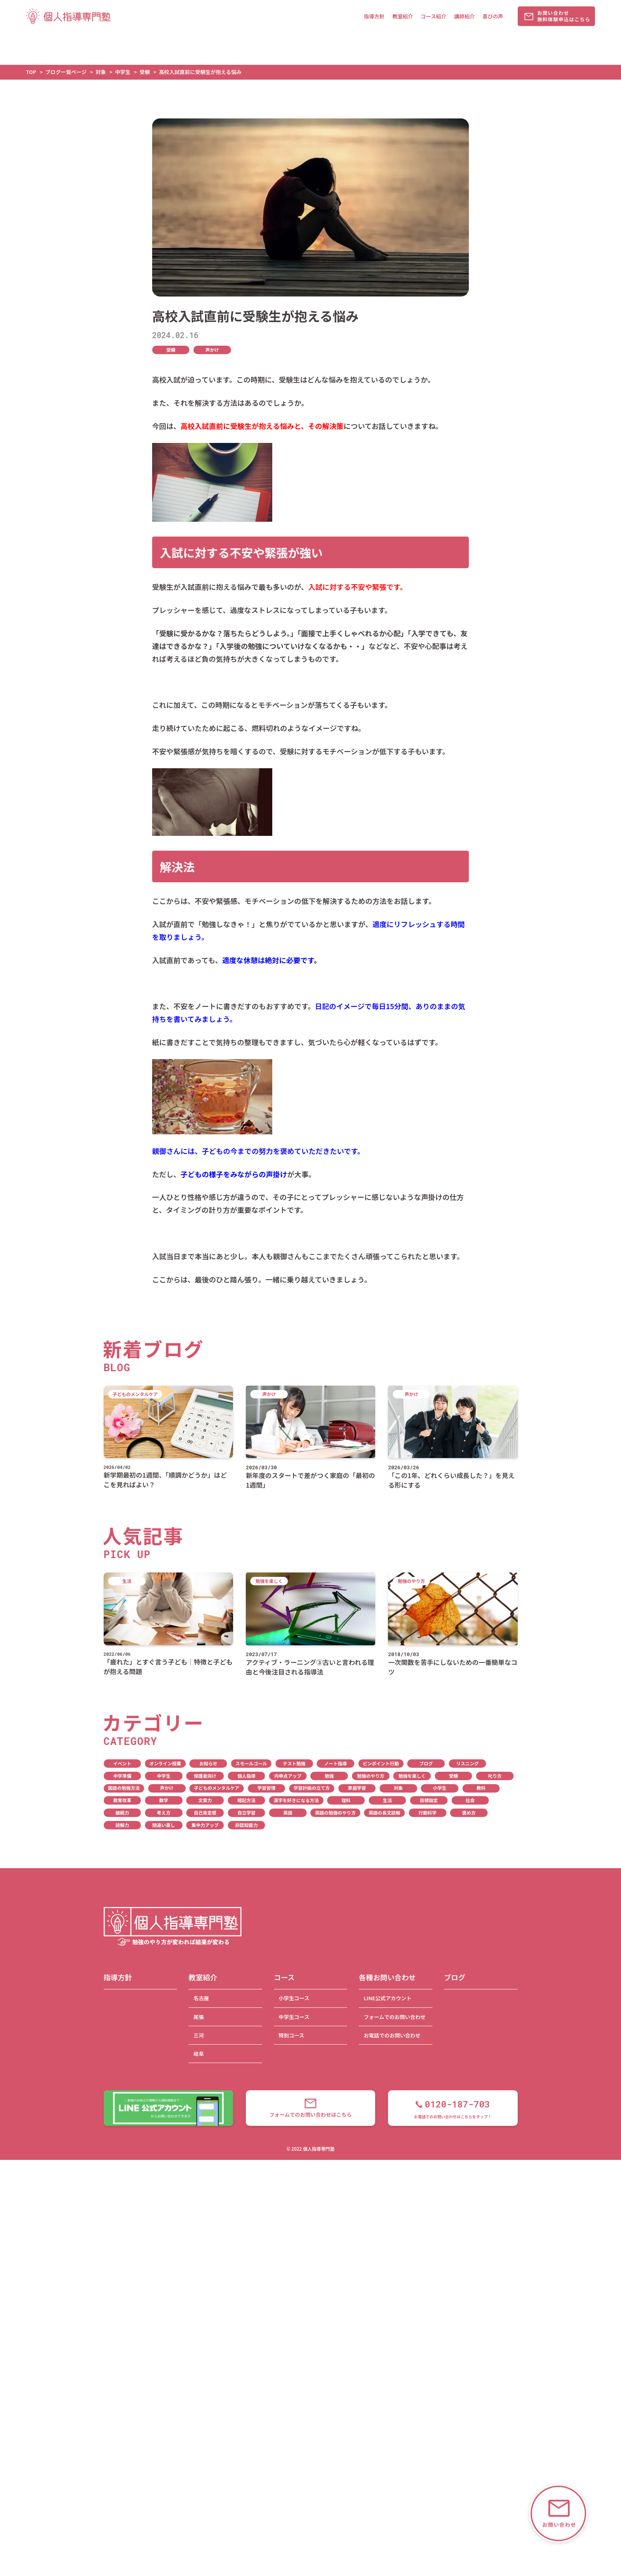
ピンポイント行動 (381, 1763)
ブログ (426, 1763)
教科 (481, 1788)
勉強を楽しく (412, 1776)
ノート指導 (335, 1763)
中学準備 (122, 1776)
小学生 (439, 1788)
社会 (470, 1800)
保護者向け (205, 1776)
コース (284, 1977)
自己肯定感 (205, 1812)
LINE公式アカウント (387, 1998)
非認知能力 (246, 1825)
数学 (163, 1800)
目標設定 (429, 1800)
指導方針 (374, 16)
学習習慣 (266, 1788)
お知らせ (208, 1763)
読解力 (122, 1825)
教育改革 (122, 1800)
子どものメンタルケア (216, 1788)
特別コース (291, 2035)
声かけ (212, 350)
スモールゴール (251, 1763)
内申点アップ (287, 1776)
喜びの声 (492, 16)
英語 (288, 1812)
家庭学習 (357, 1788)
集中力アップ (205, 1825)
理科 (346, 1800)
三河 (198, 2035)
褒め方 (469, 1812)
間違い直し (163, 1825)
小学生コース (294, 1998)
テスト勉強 (294, 1763)
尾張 (198, 2017)
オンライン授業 (165, 1763)
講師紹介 (464, 16)
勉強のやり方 (370, 1776)
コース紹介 (433, 16)
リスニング (467, 1763)
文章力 (205, 1800)
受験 (170, 350)
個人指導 (246, 1776)
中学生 (164, 1776)
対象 (398, 1788)
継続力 (122, 1812)
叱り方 (495, 1776)
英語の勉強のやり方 (335, 1812)
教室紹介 (402, 16)
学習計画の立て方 (311, 1788)
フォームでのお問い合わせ (395, 2017)
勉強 (329, 1776)
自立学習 (246, 1812)
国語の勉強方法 (124, 1788)
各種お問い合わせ (387, 1977)
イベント (122, 1763)
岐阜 (198, 2053)
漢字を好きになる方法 (296, 1800)
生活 (387, 1800)
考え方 (164, 1812)
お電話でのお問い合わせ (392, 2035)
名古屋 (201, 1998)
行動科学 (427, 1812)
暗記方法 (246, 1800)
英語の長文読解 (384, 1812)
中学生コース (294, 2017)
